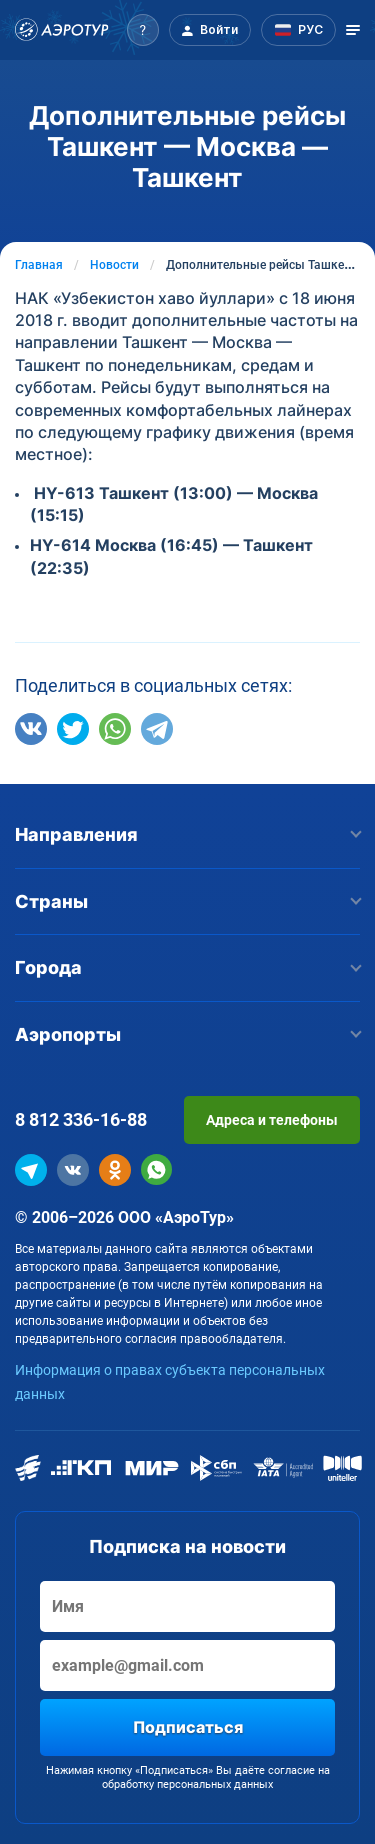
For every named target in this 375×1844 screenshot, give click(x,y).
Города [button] (187, 967)
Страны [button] (187, 901)
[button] (143, 30)
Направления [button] (187, 834)
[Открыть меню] (353, 30)
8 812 (81, 1119)
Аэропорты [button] (187, 1034)
